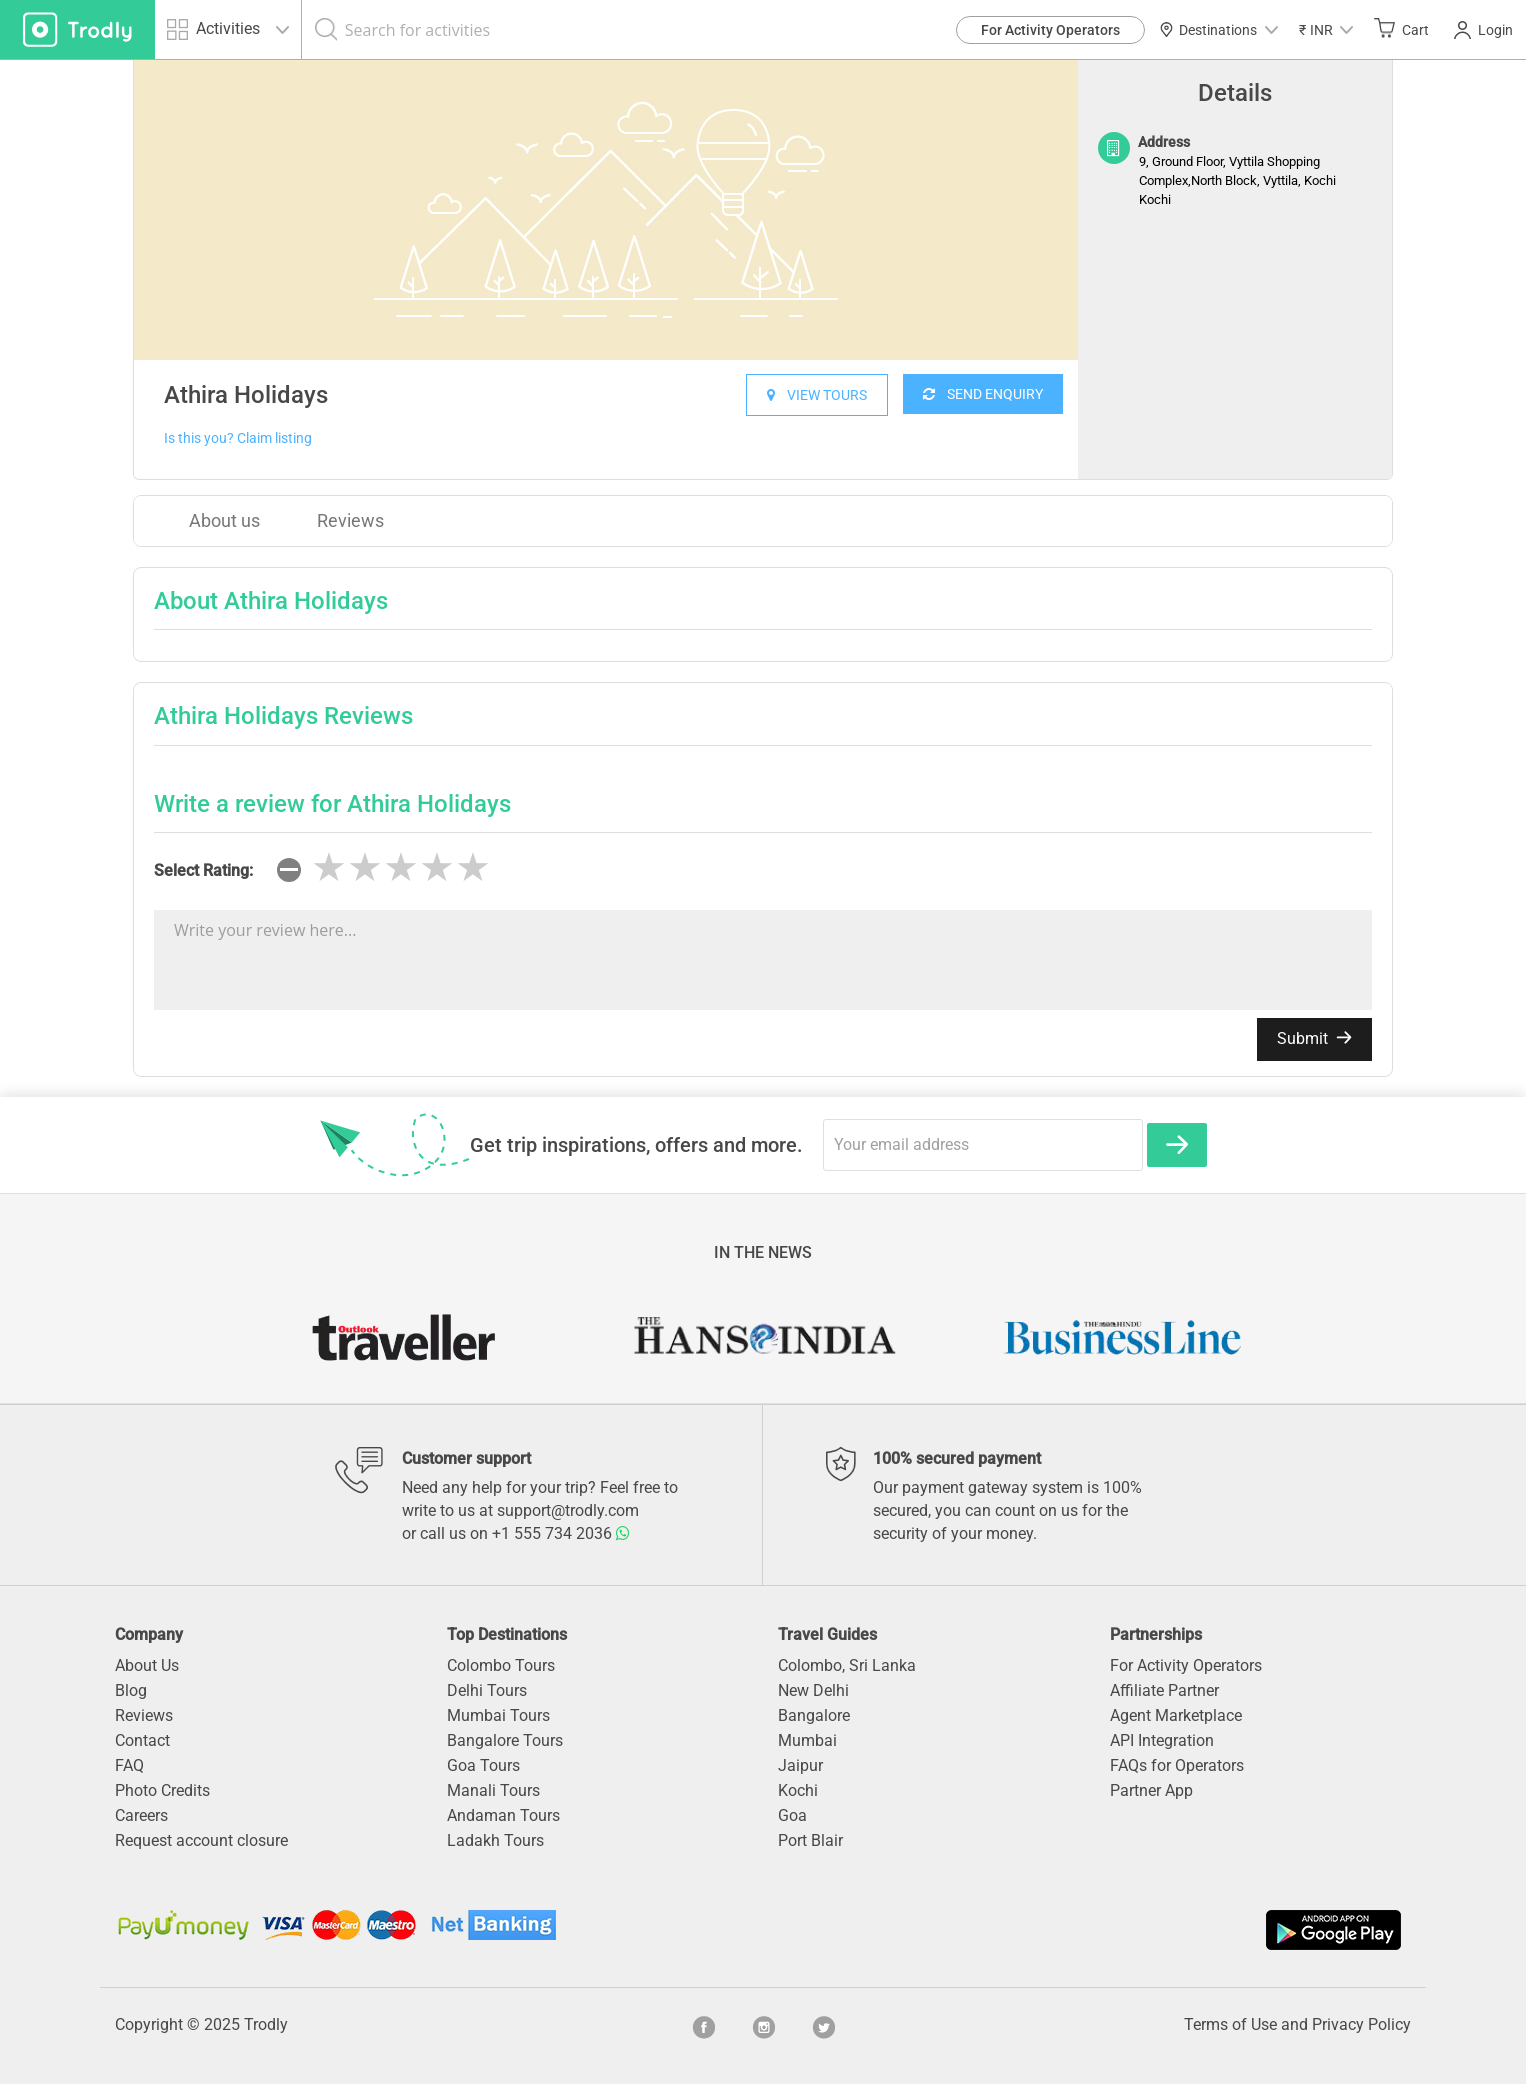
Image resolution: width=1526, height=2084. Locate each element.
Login (1483, 30)
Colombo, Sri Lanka (847, 1665)
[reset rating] (289, 870)
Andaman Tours (503, 1815)
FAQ (129, 1765)
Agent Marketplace (1176, 1715)
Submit (1314, 1038)
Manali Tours (493, 1790)
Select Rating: (203, 870)
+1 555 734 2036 (561, 1533)
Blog (131, 1690)
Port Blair (810, 1840)
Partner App (1151, 1790)
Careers (141, 1815)
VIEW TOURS (817, 395)
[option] (606, 210)
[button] (1326, 29)
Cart (1401, 29)
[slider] (401, 868)
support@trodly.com (568, 1510)
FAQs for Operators (1177, 1765)
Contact (142, 1740)
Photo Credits (162, 1790)
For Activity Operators (1050, 30)
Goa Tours (483, 1765)
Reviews (350, 520)
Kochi (798, 1790)
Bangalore (814, 1715)
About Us (147, 1665)
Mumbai (807, 1740)
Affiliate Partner (1164, 1690)
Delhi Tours (487, 1690)
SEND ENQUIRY (983, 394)
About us (224, 520)
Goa (792, 1815)
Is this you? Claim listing (238, 438)
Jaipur (800, 1765)
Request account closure (201, 1840)
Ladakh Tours (495, 1840)
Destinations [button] (1218, 30)
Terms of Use (1230, 2024)
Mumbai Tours (498, 1715)
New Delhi (813, 1690)
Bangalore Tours (505, 1740)
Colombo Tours (501, 1665)
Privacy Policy (1361, 2024)
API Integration (1162, 1740)
